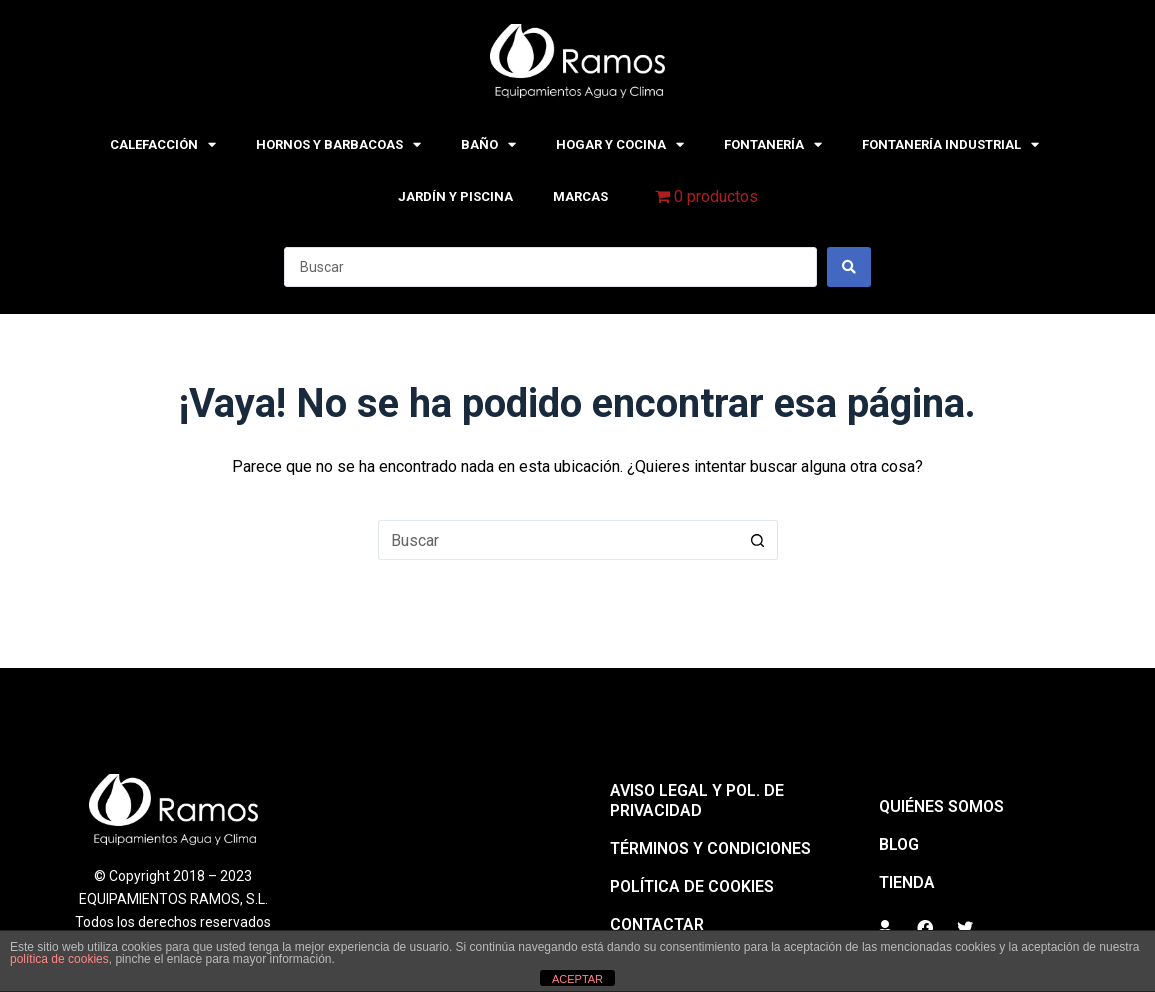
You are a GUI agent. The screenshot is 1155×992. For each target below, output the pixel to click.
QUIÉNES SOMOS (941, 806)
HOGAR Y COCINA (620, 144)
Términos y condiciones (710, 848)
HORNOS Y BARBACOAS (338, 144)
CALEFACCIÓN (163, 144)
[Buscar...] (558, 540)
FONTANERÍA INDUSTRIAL (950, 144)
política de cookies (59, 959)
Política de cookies (692, 886)
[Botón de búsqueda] (758, 540)
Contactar (657, 924)
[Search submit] (849, 267)
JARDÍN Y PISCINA (455, 196)
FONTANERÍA (773, 144)
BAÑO (488, 144)
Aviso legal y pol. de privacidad (697, 800)
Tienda (907, 882)
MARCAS (580, 196)
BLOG (899, 844)
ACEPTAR (577, 979)
